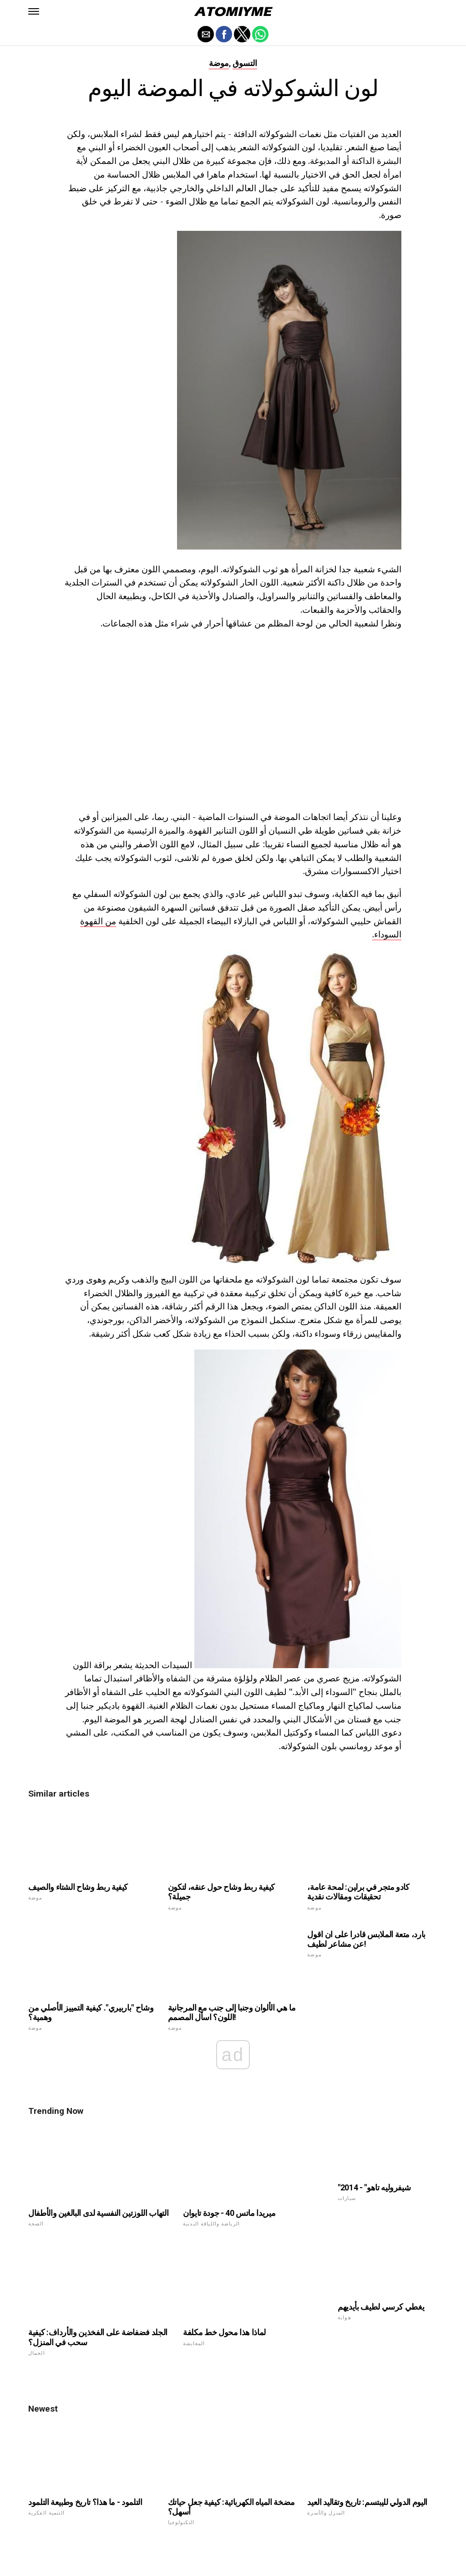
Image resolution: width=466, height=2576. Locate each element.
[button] (33, 11)
